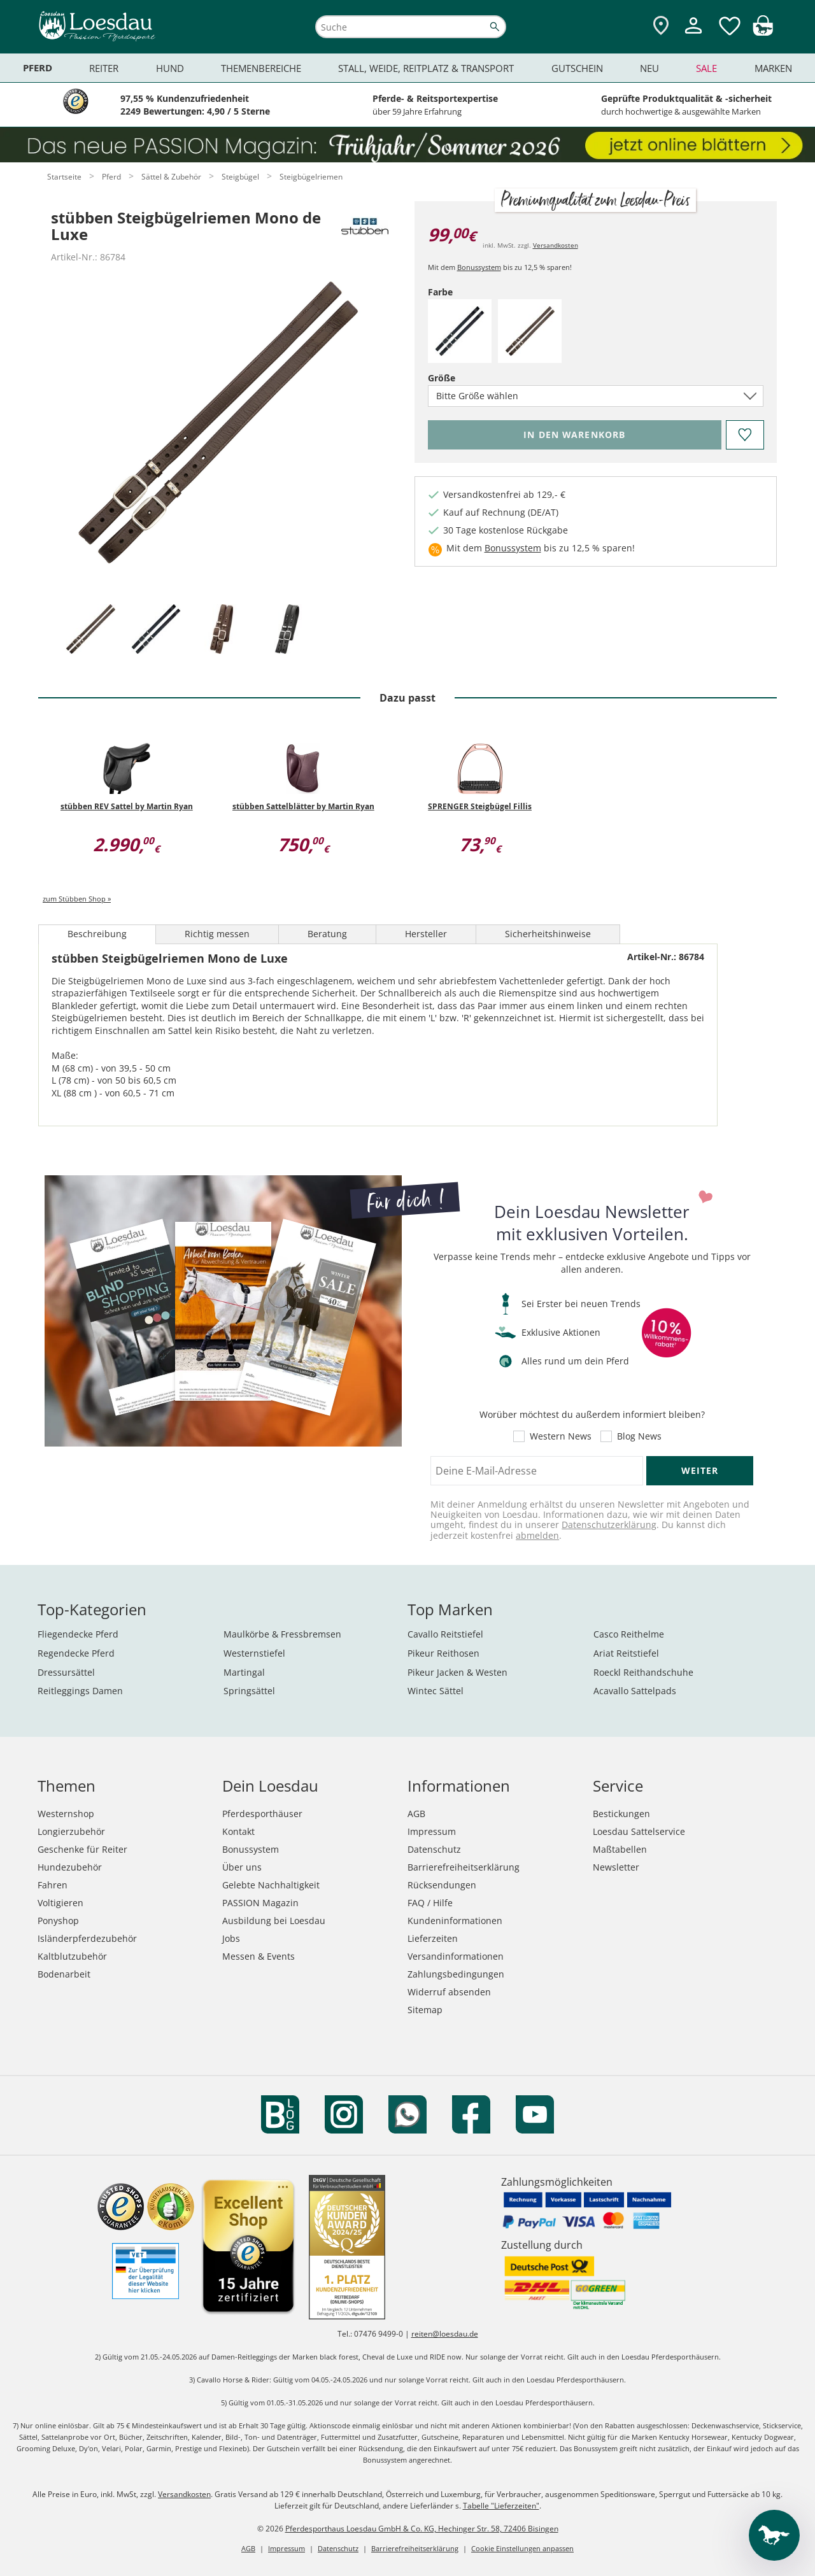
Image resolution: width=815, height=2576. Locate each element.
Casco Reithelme (628, 1634)
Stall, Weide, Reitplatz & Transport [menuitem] (426, 68)
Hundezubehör (70, 1867)
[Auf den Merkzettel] (744, 434)
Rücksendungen (442, 1885)
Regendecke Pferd (76, 1653)
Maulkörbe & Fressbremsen (282, 1634)
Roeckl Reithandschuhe (643, 1672)
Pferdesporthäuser (262, 1814)
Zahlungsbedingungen (456, 1974)
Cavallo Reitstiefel (445, 1634)
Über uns (242, 1867)
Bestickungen (621, 1814)
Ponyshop (58, 1920)
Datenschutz (434, 1849)
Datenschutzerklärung (609, 1524)
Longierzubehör (71, 1831)
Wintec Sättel (436, 1691)
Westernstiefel (254, 1653)
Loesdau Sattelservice (639, 1831)
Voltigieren (60, 1903)
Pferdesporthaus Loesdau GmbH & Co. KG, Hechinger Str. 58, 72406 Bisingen (421, 2528)
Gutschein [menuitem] (577, 68)
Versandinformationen (456, 1956)
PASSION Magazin (260, 1903)
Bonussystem (479, 267)
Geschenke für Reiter (82, 1849)
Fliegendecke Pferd (78, 1634)
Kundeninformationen (455, 1920)
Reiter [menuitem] (103, 68)
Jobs (231, 1938)
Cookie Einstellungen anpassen (522, 2548)
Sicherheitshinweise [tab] (548, 934)
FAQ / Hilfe (430, 1903)
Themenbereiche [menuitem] (261, 68)
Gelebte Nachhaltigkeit (271, 1885)
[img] (763, 32)
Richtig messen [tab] (217, 934)
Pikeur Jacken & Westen (457, 1672)
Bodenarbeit (64, 1974)
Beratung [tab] (327, 934)
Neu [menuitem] (649, 68)
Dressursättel (66, 1672)
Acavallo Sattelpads (634, 1691)
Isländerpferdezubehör (87, 1938)
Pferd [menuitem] (37, 67)
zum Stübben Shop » (77, 898)
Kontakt (238, 1831)
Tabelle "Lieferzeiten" (501, 2505)
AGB (416, 1814)
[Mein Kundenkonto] (693, 35)
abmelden (537, 1535)
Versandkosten (555, 245)
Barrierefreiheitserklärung (464, 1867)
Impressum (432, 1831)
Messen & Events (258, 1956)
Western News (561, 1436)
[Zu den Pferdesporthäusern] (660, 26)
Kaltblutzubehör (72, 1956)
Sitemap (425, 2010)
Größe (463, 378)
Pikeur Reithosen (443, 1653)
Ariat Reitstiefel (626, 1653)
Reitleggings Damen (80, 1691)
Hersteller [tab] (426, 934)
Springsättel (249, 1691)
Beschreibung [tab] (97, 934)
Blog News (639, 1436)
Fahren (52, 1885)
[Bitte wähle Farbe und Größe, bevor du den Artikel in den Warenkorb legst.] (574, 434)
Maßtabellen (620, 1849)
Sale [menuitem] (706, 68)
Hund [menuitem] (170, 68)
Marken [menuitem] (773, 68)
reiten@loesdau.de (444, 2333)
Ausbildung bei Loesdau (273, 1920)
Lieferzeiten (433, 1938)
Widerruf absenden (449, 1992)
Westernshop (66, 1814)
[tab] (90, 630)
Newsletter (616, 1867)
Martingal (244, 1672)
